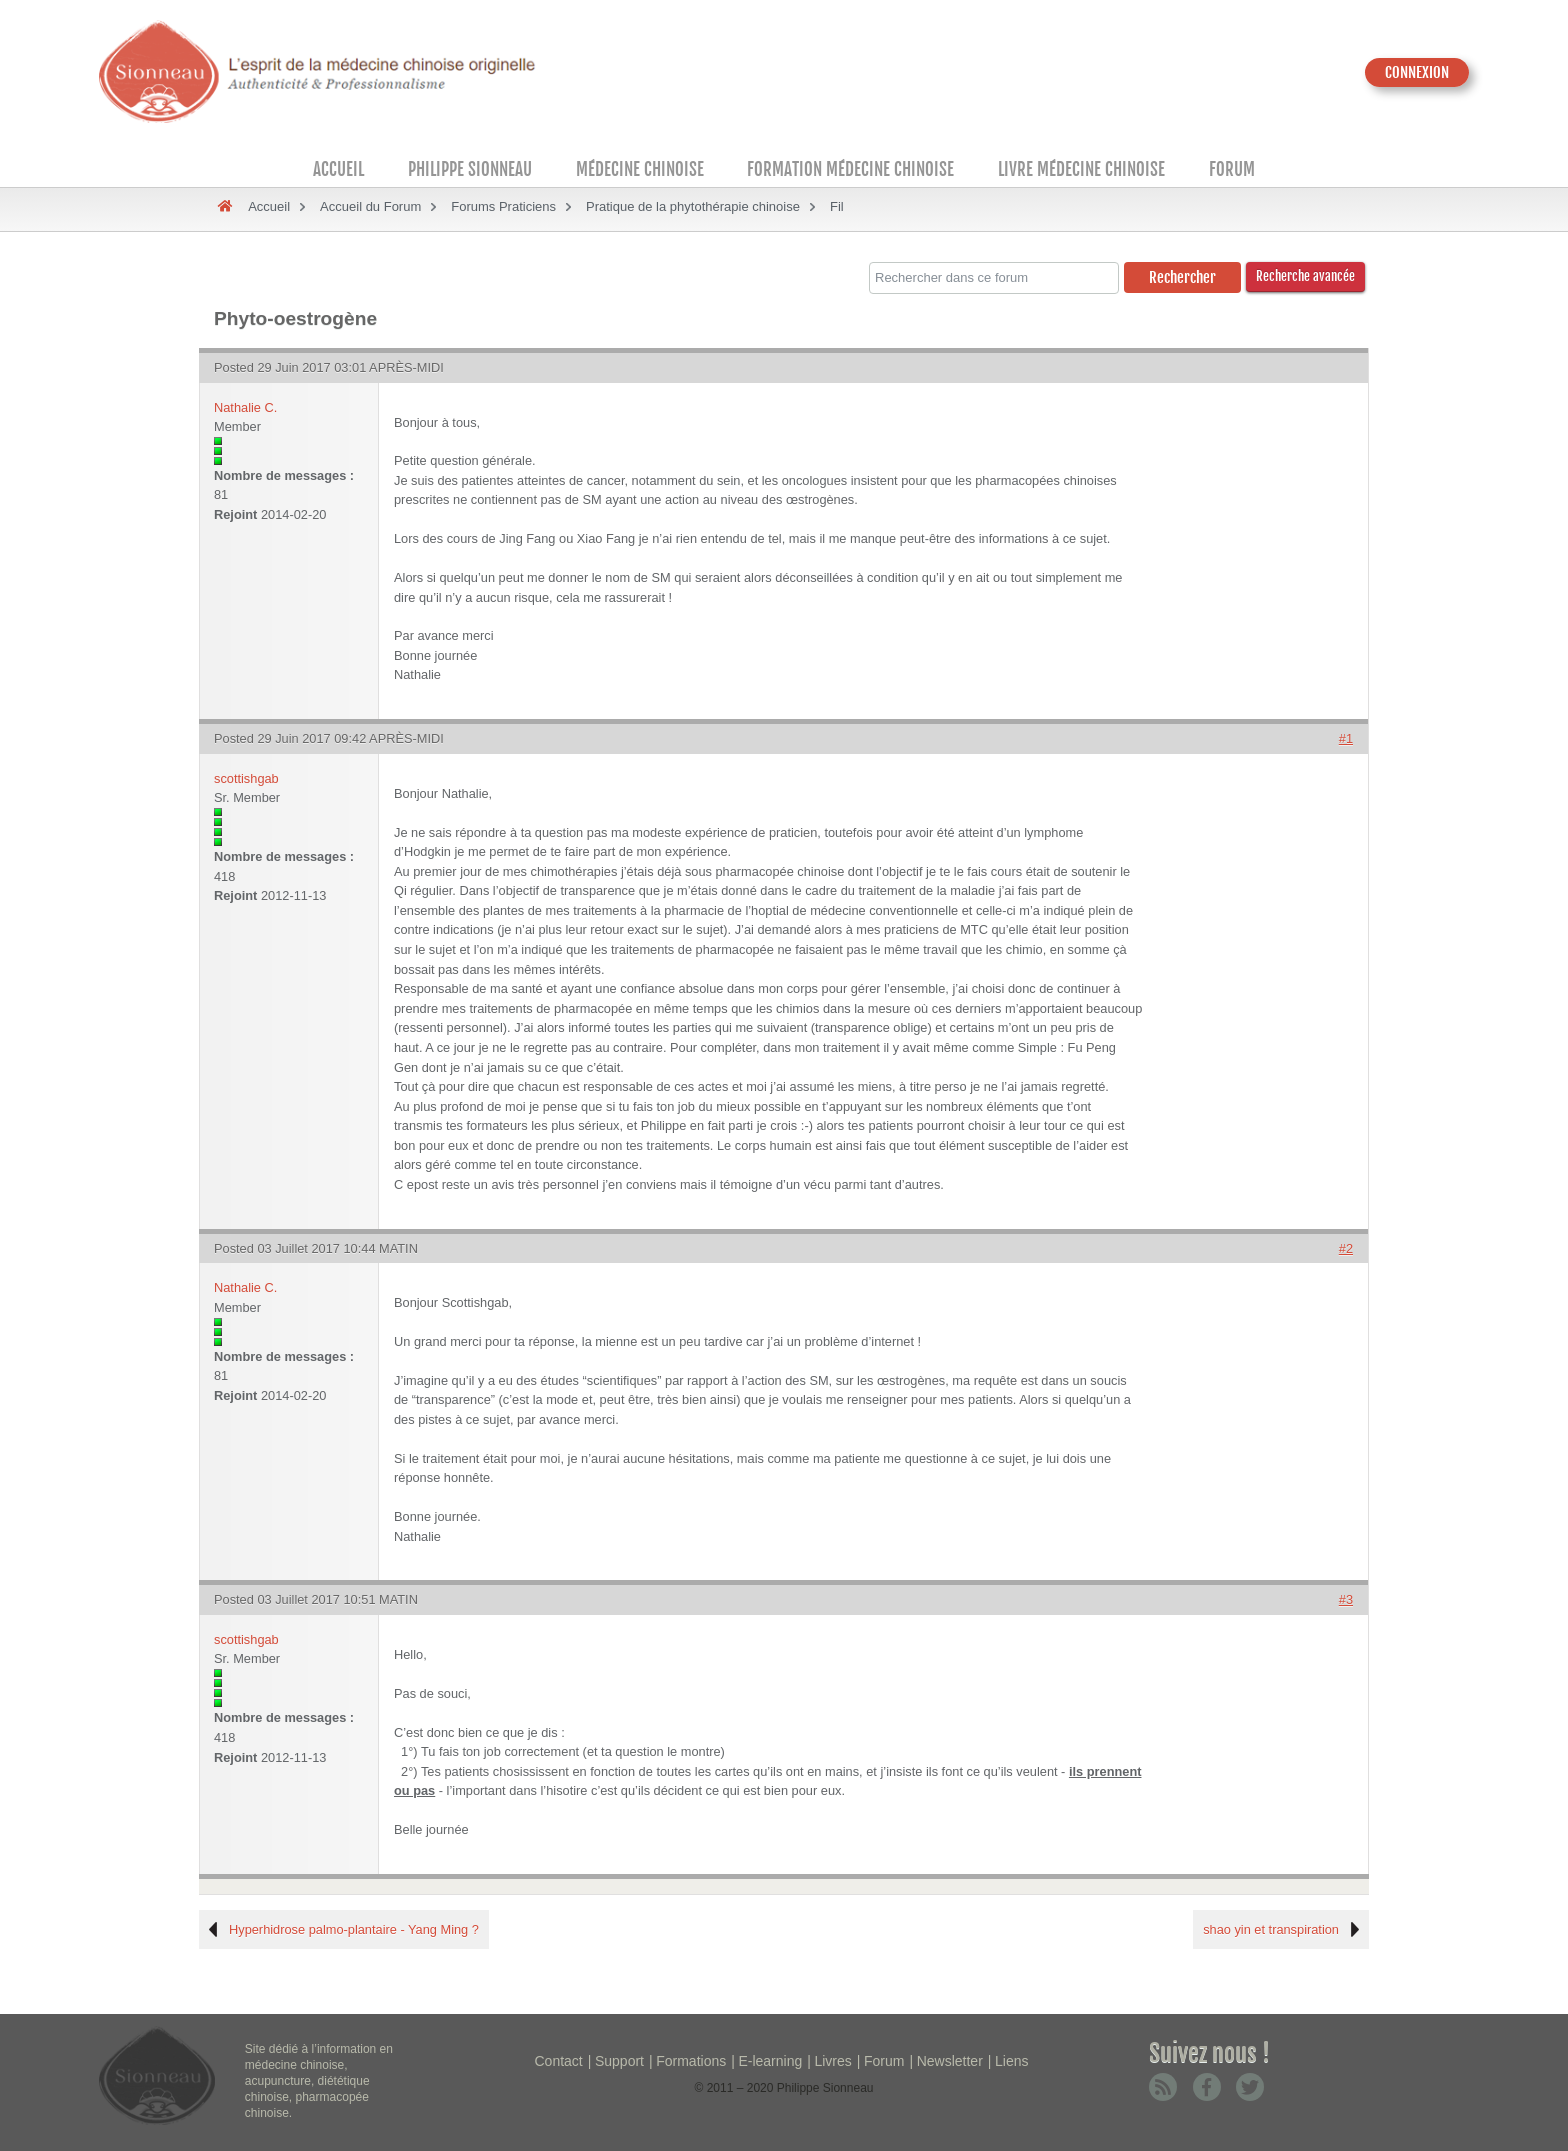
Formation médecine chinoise (850, 169)
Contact (559, 2061)
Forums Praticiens (503, 206)
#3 (1346, 1599)
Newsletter (950, 2061)
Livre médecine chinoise (1081, 169)
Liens (1011, 2061)
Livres (832, 2061)
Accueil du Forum (370, 206)
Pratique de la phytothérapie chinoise (693, 206)
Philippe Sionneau (470, 169)
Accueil (338, 169)
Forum (1232, 169)
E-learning (770, 2061)
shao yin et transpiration (1271, 1929)
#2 (1346, 1248)
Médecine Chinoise (640, 169)
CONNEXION (1417, 72)
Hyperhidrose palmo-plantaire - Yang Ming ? (354, 1929)
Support (619, 2061)
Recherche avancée (1305, 276)
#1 (1346, 738)
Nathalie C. (245, 407)
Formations (691, 2061)
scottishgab (246, 778)
